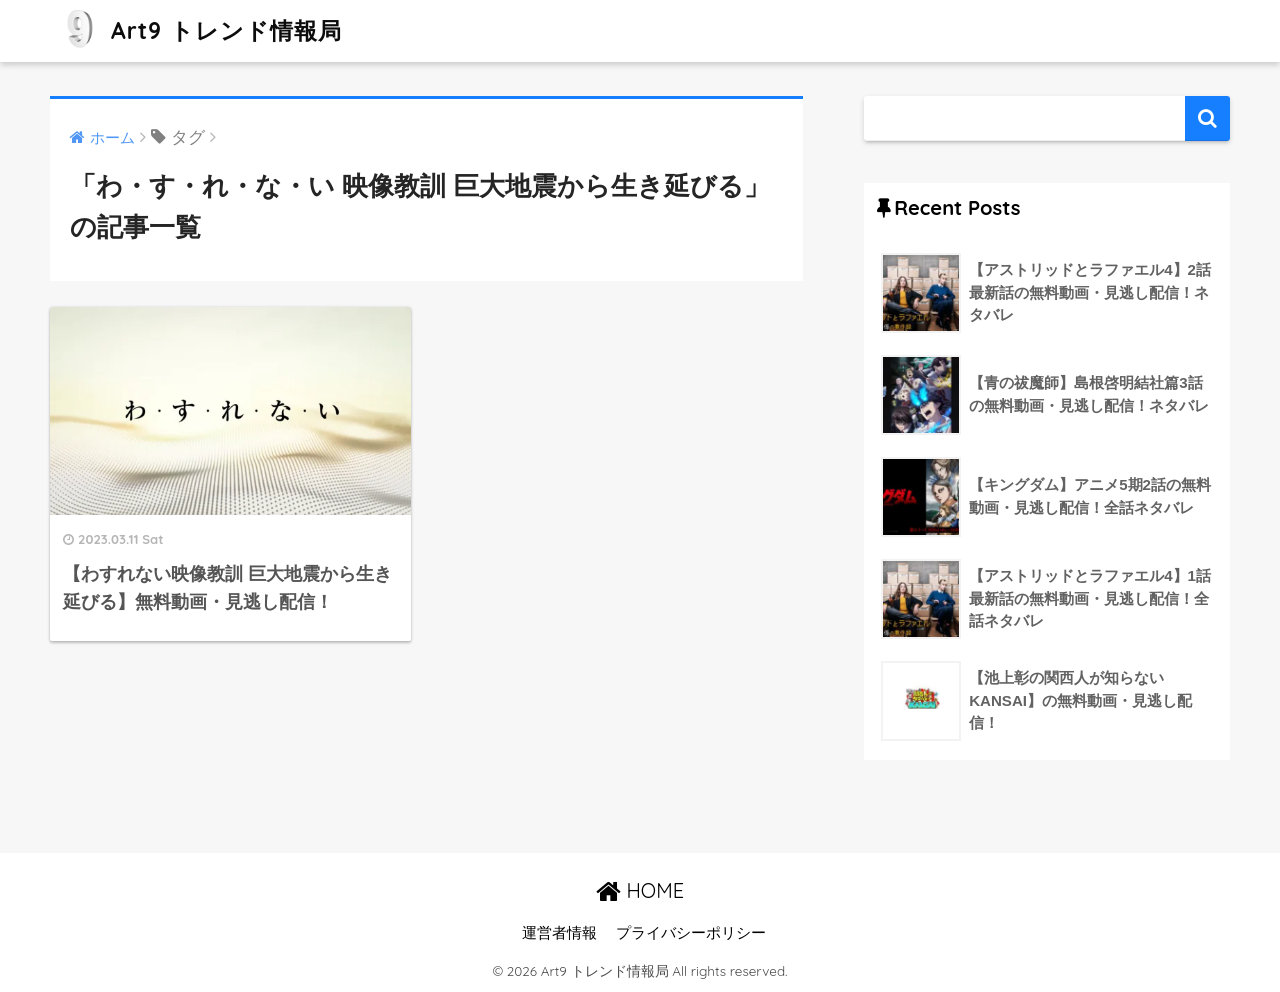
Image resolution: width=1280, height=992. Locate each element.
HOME (640, 890)
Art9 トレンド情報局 (198, 30)
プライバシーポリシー (691, 933)
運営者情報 (559, 933)
